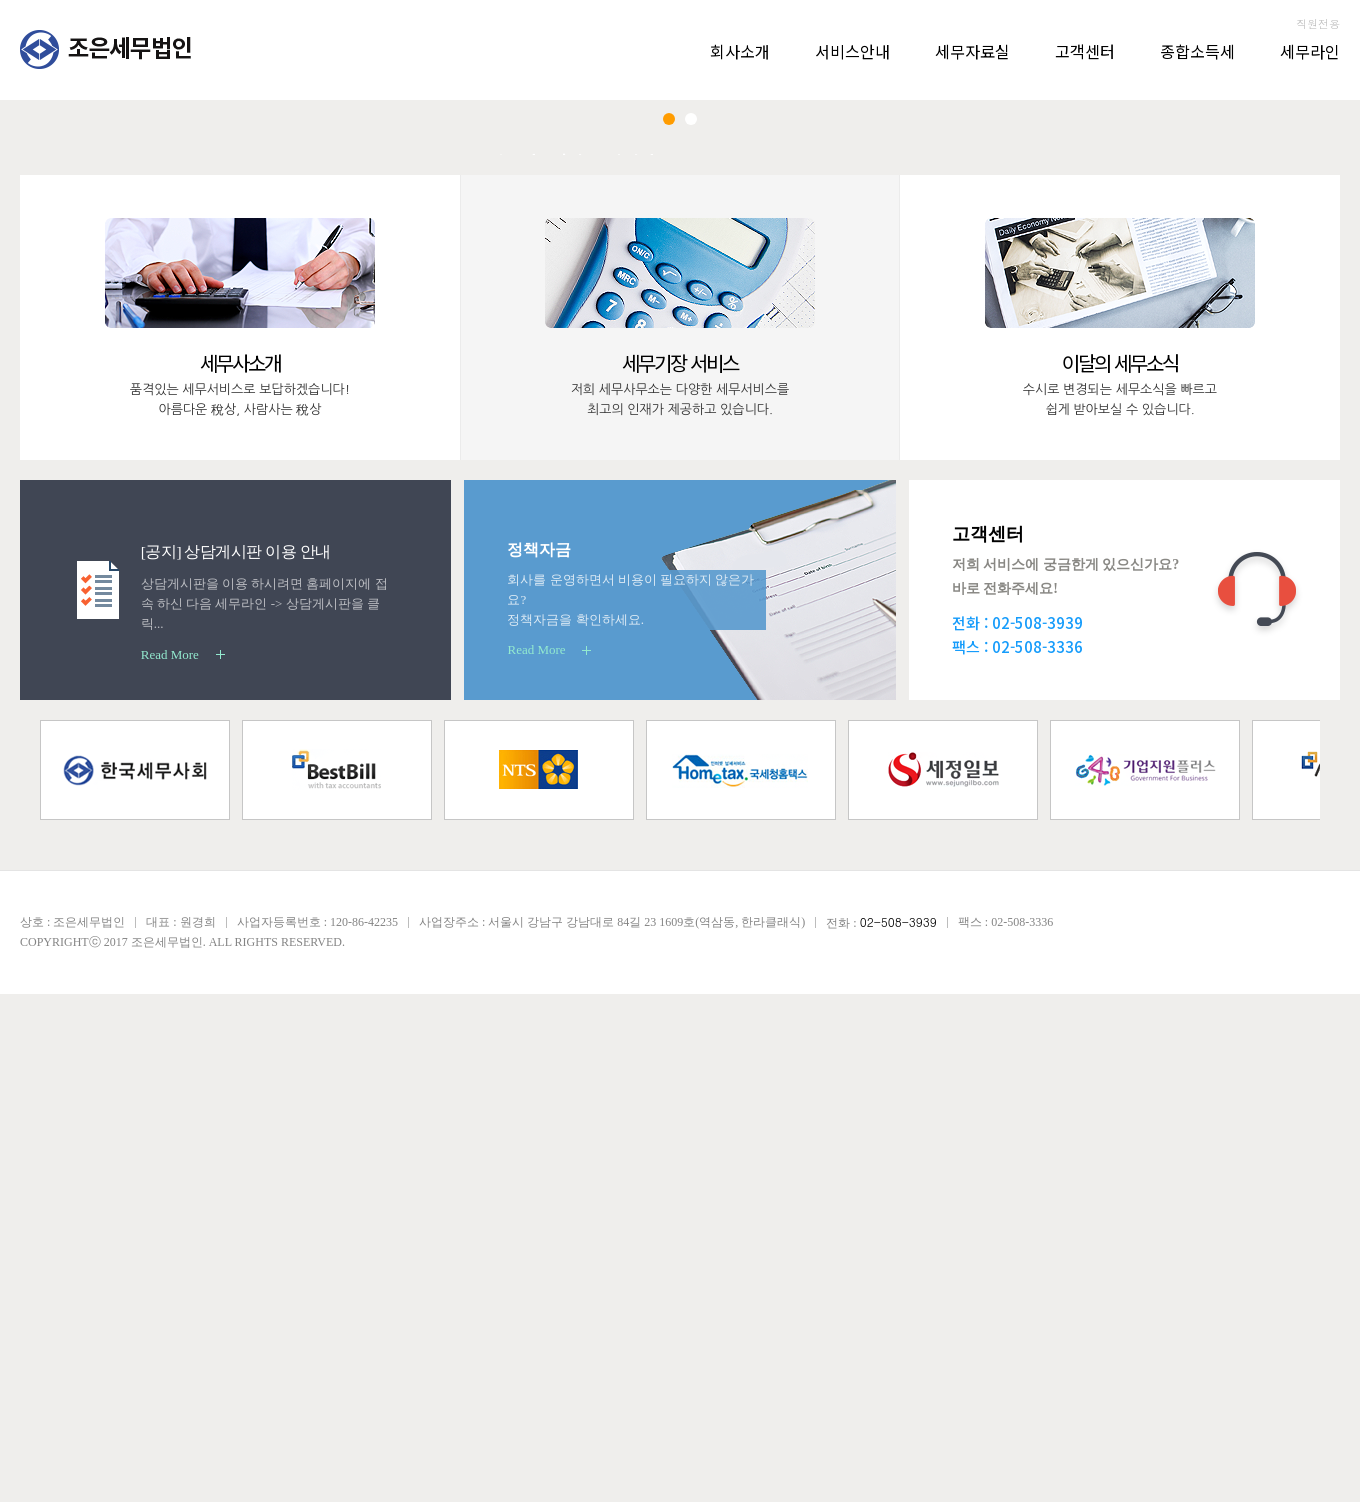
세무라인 (1310, 51)
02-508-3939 (1037, 1130)
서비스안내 (852, 51)
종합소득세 (1197, 51)
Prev (75, 407)
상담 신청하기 (1232, 620)
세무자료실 (972, 51)
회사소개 (740, 51)
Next (1284, 407)
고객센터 (1085, 51)
